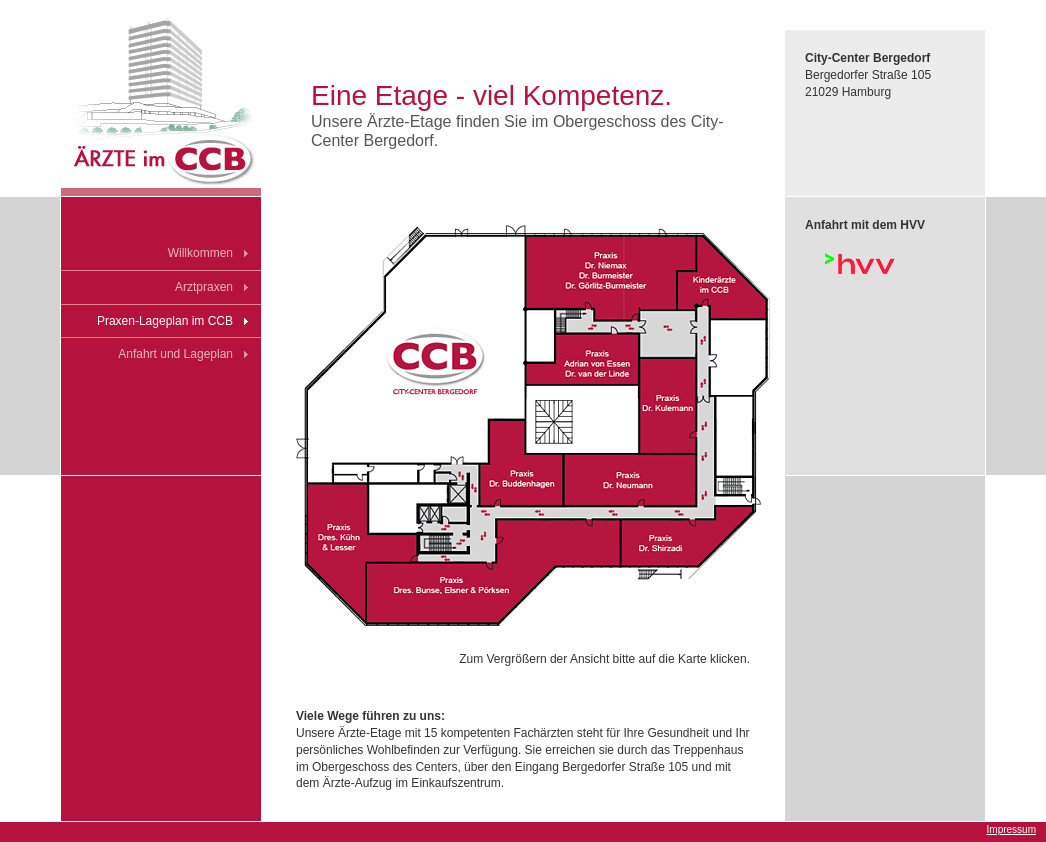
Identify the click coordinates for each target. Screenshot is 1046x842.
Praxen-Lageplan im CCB (165, 321)
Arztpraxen (204, 287)
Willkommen (200, 253)
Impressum (1011, 829)
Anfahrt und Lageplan (175, 354)
